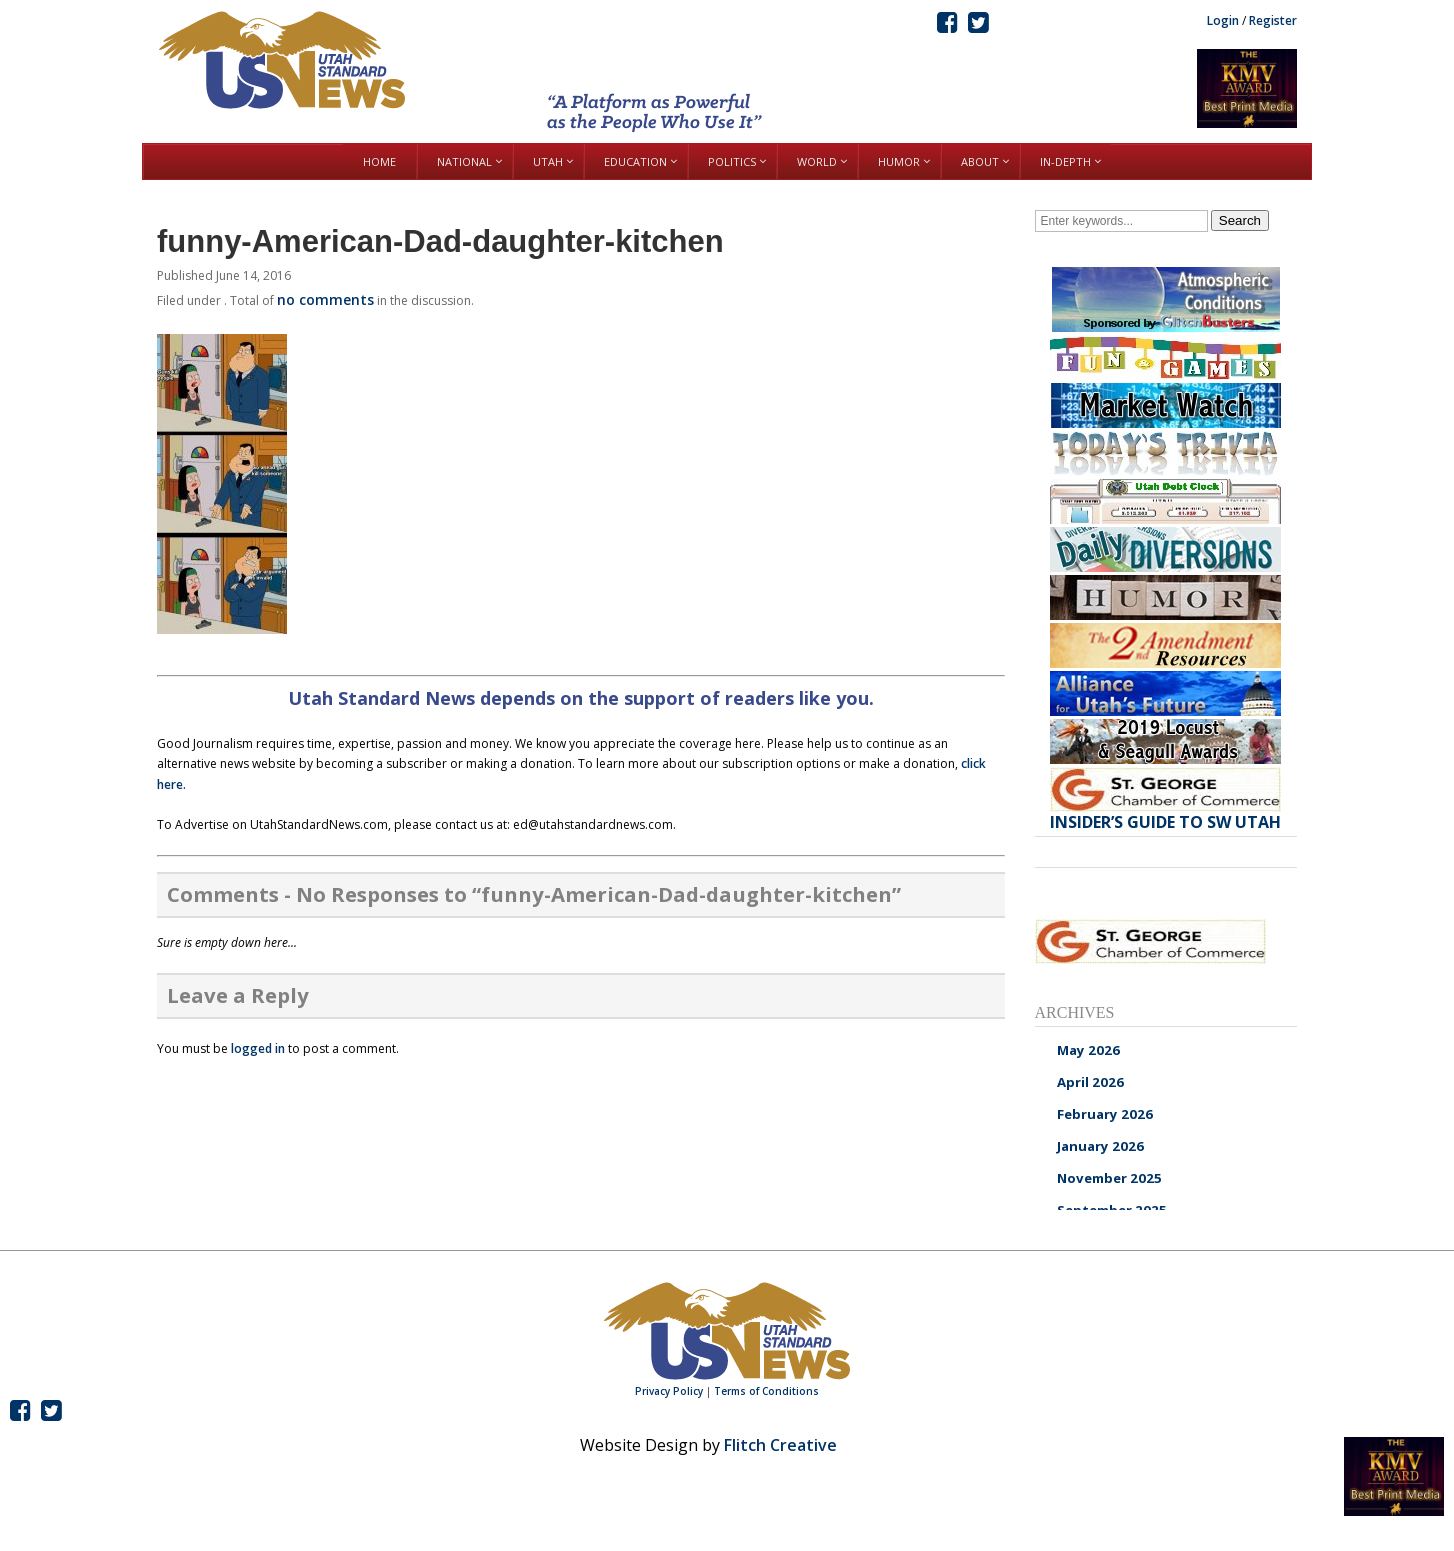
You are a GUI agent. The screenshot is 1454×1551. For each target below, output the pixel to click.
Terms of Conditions (766, 1391)
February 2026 (1105, 1114)
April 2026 (1090, 1082)
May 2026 (1088, 1050)
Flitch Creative (780, 1445)
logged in (258, 1048)
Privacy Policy (669, 1391)
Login (1223, 20)
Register (1273, 20)
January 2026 (1100, 1146)
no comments (325, 299)
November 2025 (1109, 1178)
